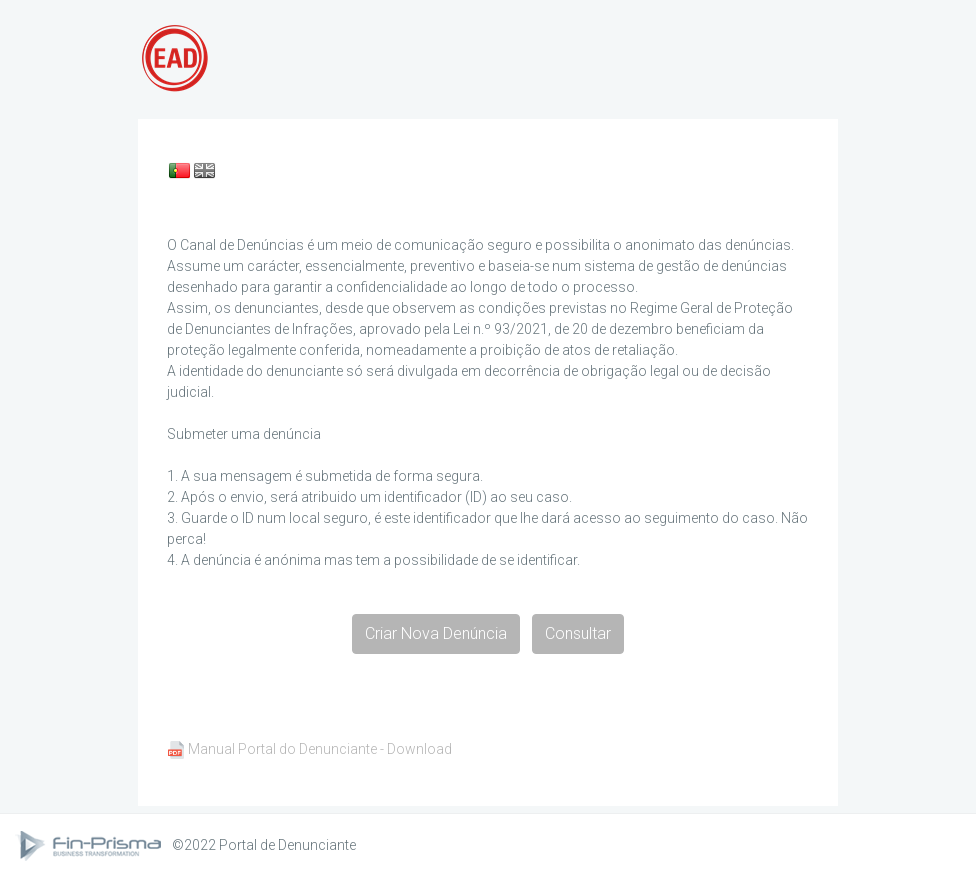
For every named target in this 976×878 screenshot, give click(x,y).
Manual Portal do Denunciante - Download (320, 749)
